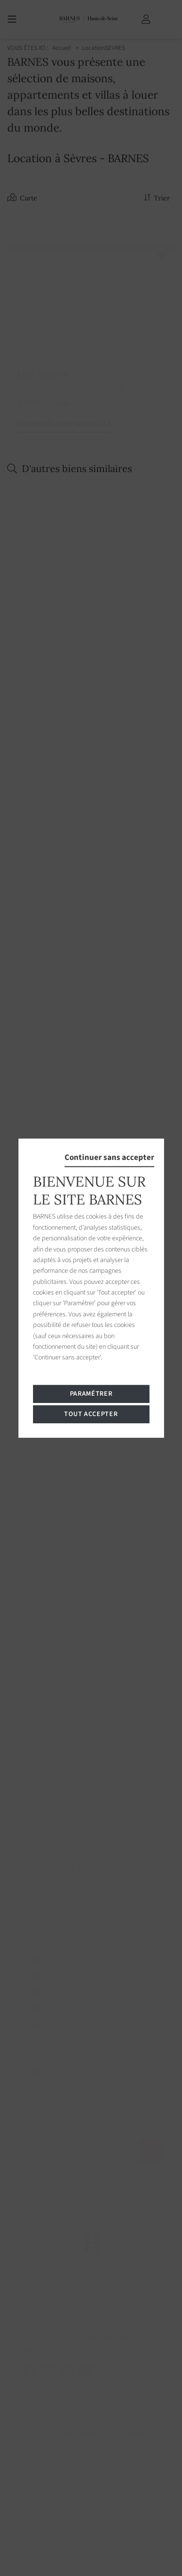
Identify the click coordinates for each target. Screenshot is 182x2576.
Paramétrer (91, 1394)
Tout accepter (90, 1414)
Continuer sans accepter (109, 1157)
